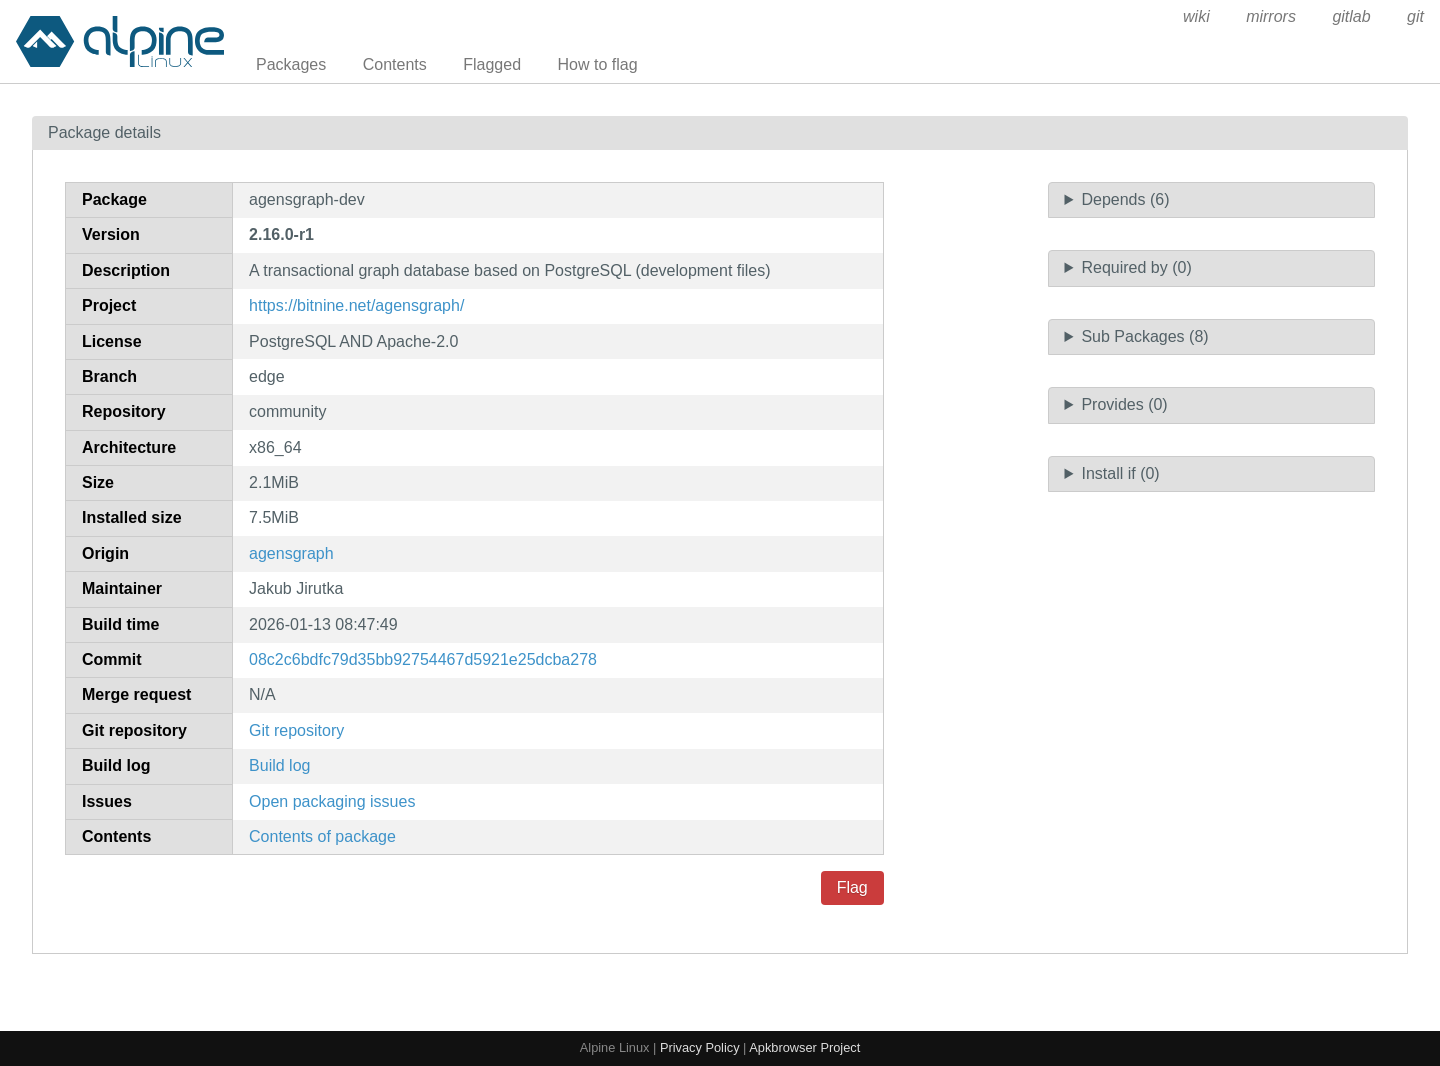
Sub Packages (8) (1144, 336)
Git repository (296, 730)
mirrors (1271, 16)
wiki (1196, 16)
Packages (291, 64)
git (1415, 16)
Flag (852, 887)
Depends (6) (1125, 199)
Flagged (492, 64)
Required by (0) (1136, 267)
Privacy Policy (700, 1047)
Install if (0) (1120, 473)
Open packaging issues (332, 801)
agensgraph (291, 553)
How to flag (598, 64)
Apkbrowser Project (804, 1047)
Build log (279, 765)
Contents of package (322, 836)
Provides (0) (1124, 404)
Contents (395, 64)
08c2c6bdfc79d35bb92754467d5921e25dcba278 (423, 659)
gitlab (1351, 16)
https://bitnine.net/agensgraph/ (356, 305)
